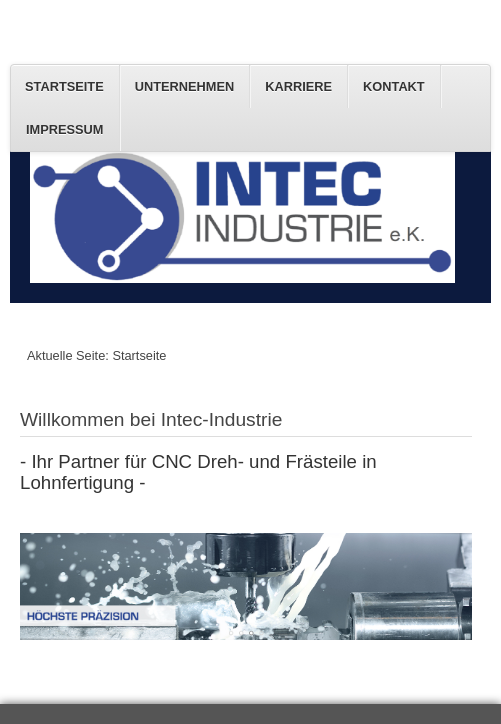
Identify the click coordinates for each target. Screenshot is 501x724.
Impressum (65, 129)
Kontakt (394, 86)
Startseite (64, 86)
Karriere (298, 86)
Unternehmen (185, 86)
